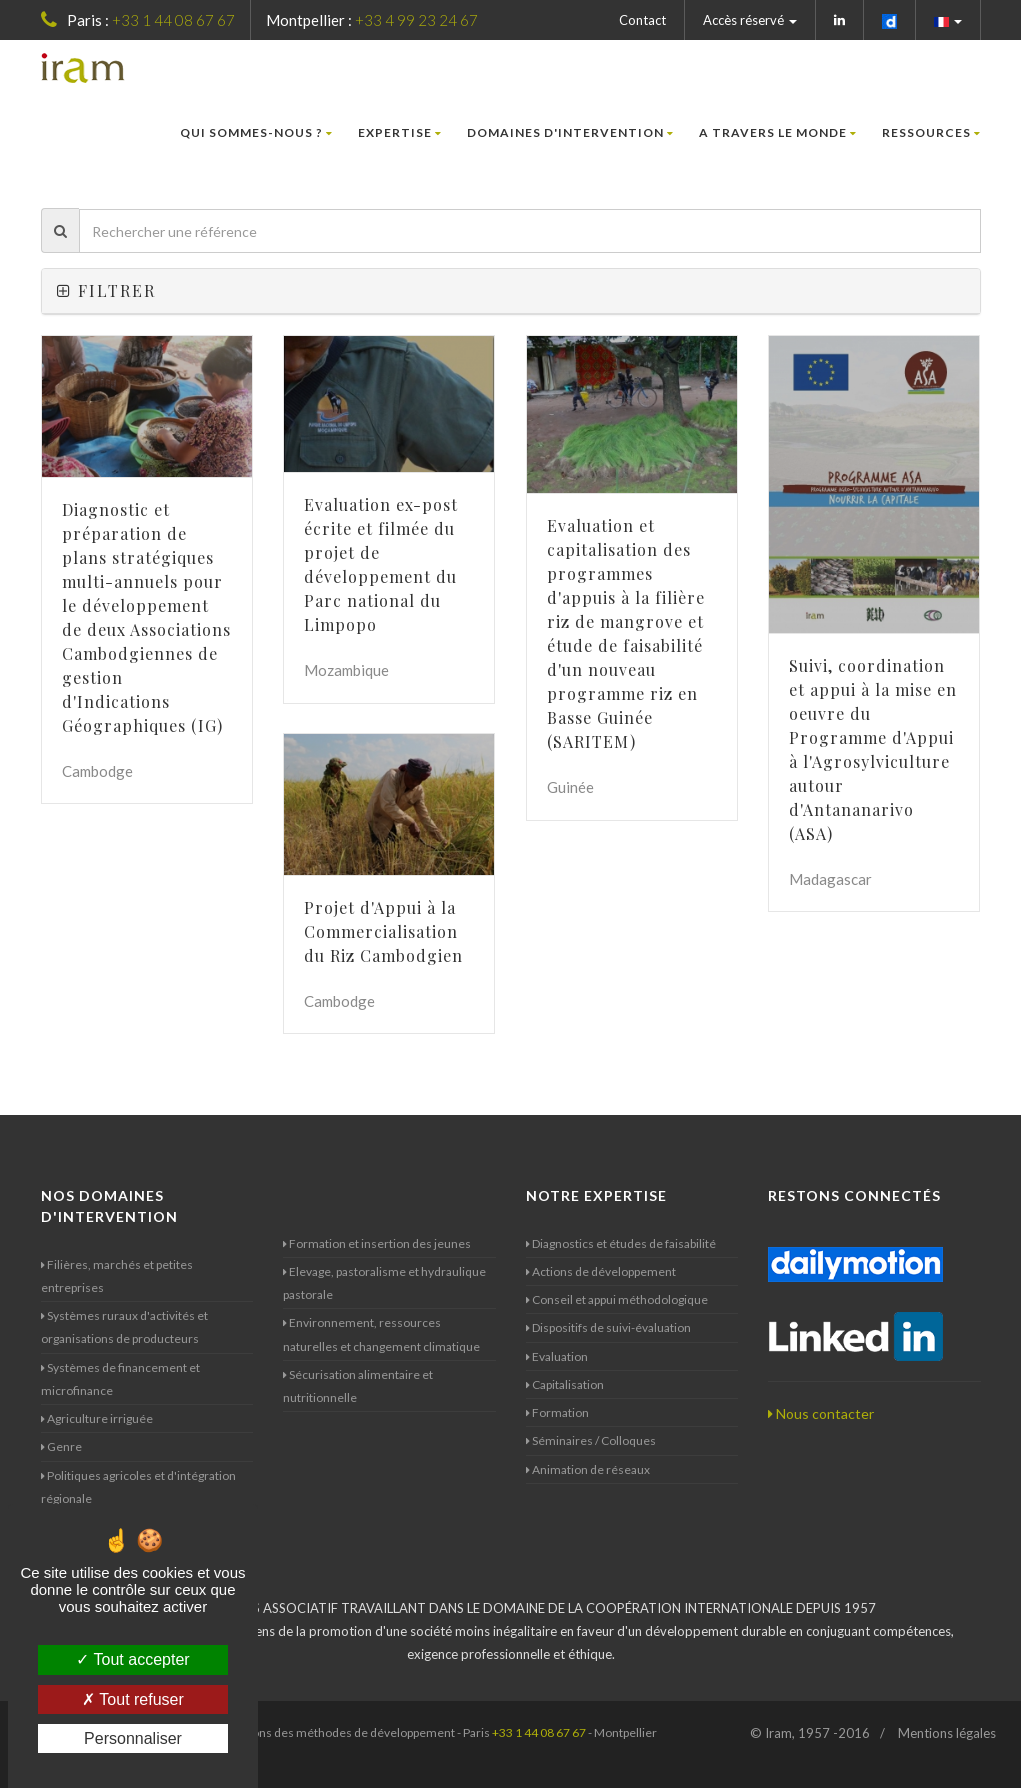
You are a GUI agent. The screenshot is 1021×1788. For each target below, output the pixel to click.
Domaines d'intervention (570, 132)
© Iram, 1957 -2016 (810, 1733)
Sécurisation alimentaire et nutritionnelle (358, 1386)
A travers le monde (778, 132)
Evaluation (557, 1356)
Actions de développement (601, 1271)
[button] (948, 20)
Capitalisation (565, 1384)
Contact (642, 20)
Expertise (400, 132)
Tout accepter (132, 1659)
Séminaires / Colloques (591, 1440)
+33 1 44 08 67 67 (173, 20)
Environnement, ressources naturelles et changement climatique (381, 1334)
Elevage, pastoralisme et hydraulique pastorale (384, 1283)
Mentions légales (947, 1733)
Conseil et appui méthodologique (617, 1299)
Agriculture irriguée (97, 1418)
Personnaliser (133, 1738)
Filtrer (106, 290)
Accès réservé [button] (750, 20)
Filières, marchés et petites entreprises (117, 1276)
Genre (61, 1446)
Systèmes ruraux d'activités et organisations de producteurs (124, 1327)
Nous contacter (821, 1413)
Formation (557, 1412)
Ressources (931, 132)
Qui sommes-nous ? (256, 132)
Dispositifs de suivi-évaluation (608, 1327)
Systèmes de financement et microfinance (120, 1379)
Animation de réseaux (588, 1469)
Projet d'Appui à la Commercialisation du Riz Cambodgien (383, 931)
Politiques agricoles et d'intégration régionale (138, 1487)
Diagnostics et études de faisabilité (621, 1243)
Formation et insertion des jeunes (377, 1243)
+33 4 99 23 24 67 (416, 20)
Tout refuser (133, 1699)
